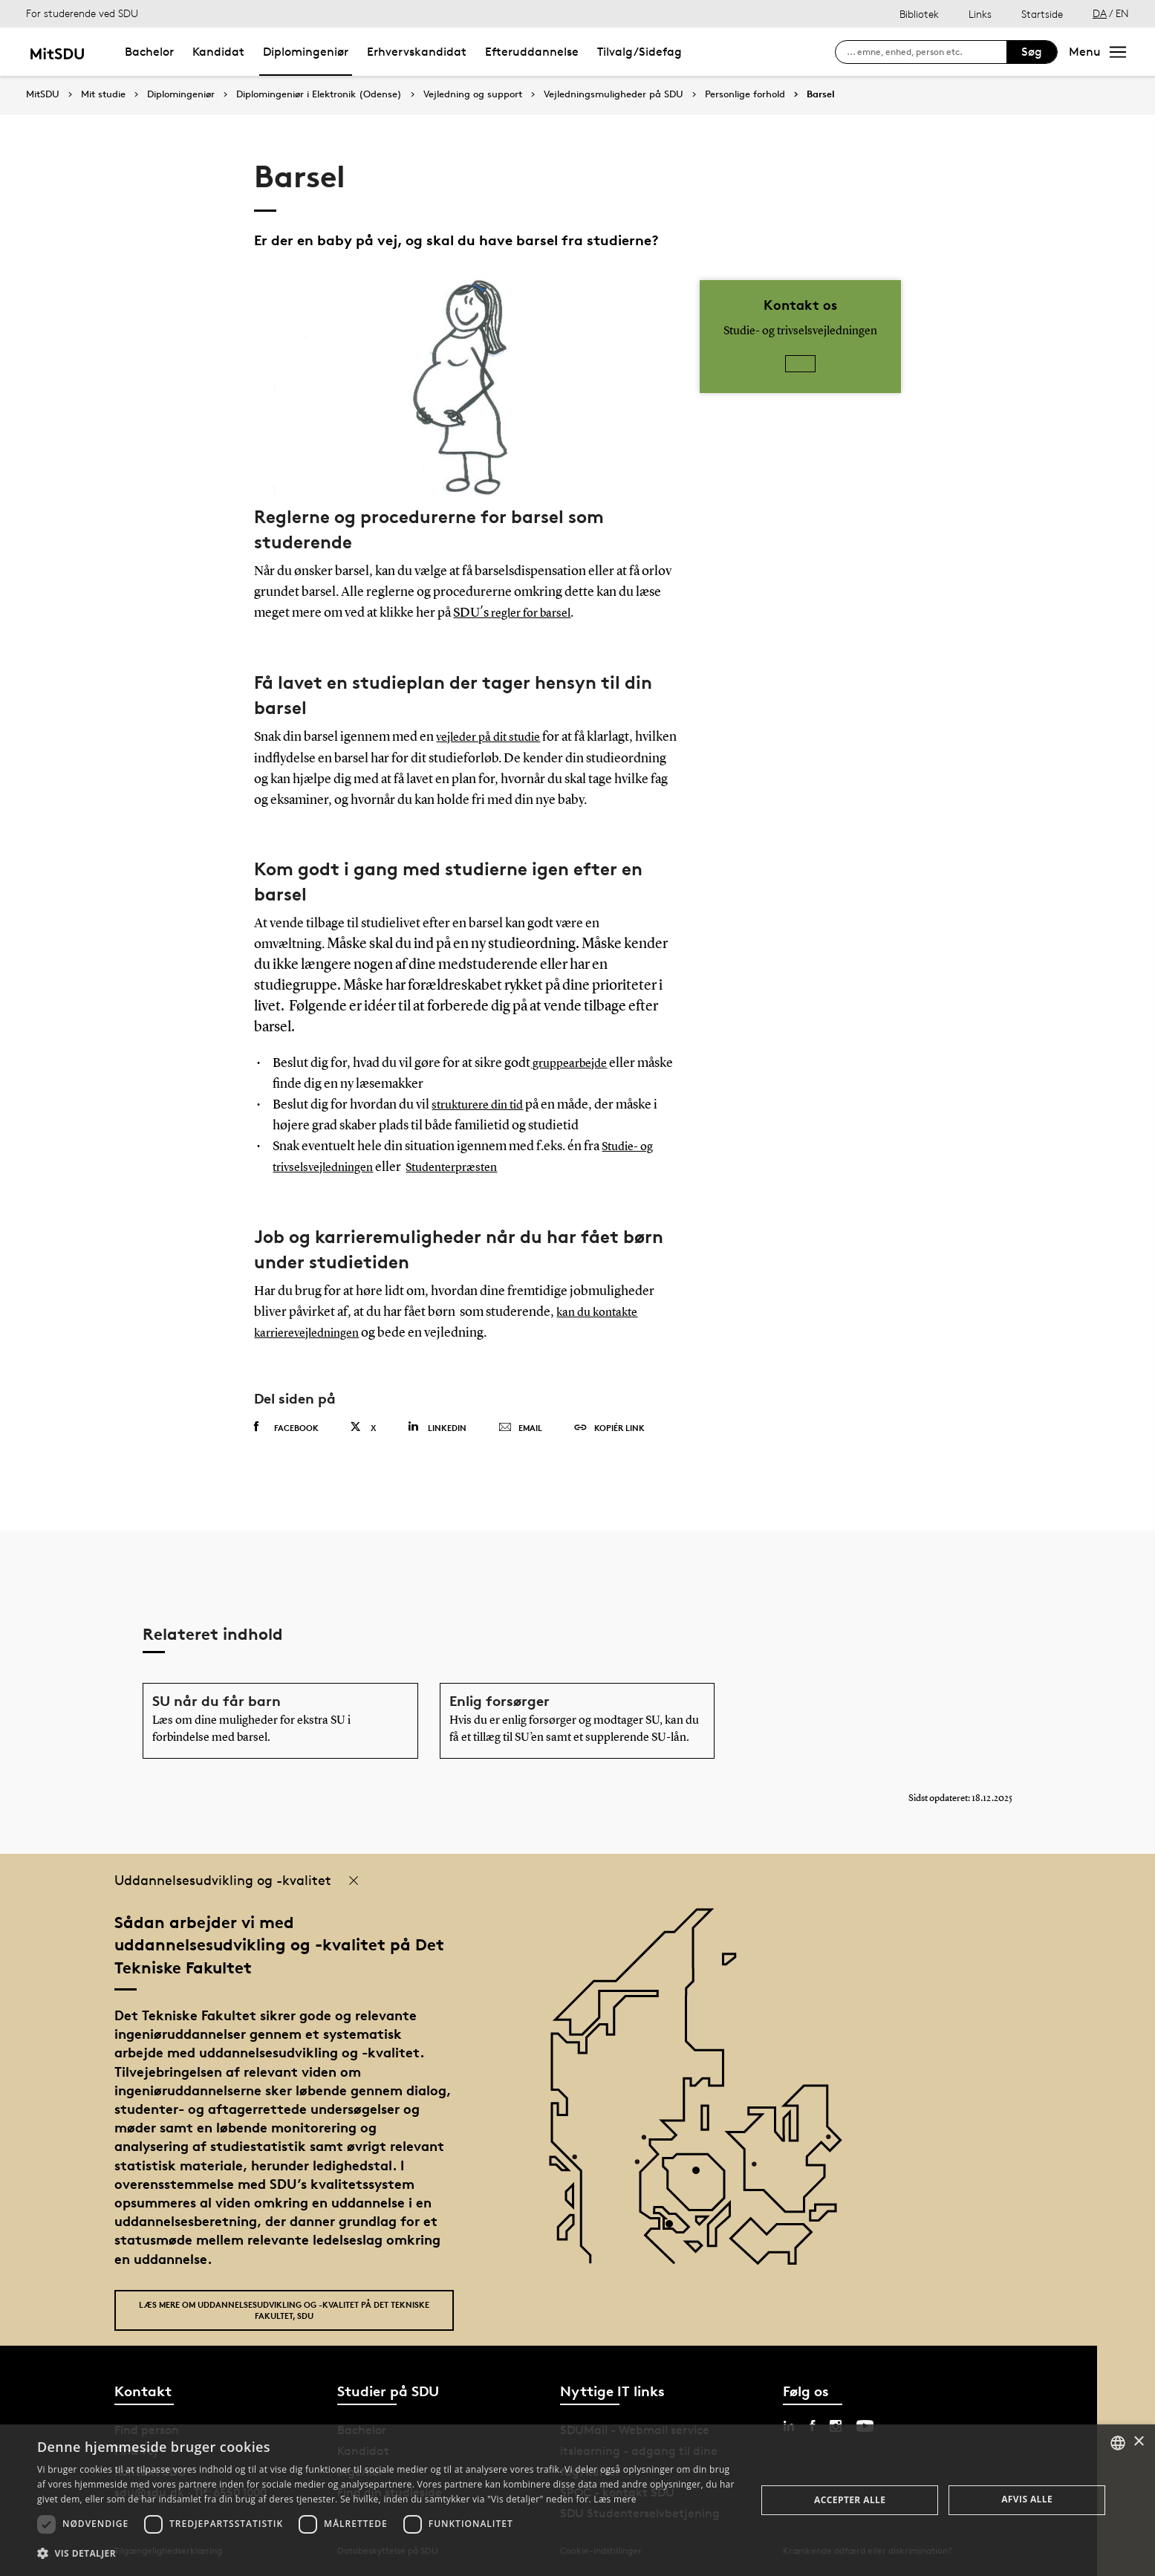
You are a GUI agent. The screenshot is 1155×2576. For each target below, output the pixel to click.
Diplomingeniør (305, 52)
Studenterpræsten (470, 1167)
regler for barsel (536, 613)
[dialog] (577, 2500)
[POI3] (675, 2228)
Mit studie (103, 94)
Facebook (286, 1427)
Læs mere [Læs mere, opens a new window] (614, 2499)
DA (1100, 13)
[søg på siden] (926, 52)
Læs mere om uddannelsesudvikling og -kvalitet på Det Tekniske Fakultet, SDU (284, 2309)
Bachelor (149, 52)
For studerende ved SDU (82, 13)
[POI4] (701, 2175)
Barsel (821, 94)
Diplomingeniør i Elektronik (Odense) (319, 94)
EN (1122, 13)
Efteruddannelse (532, 52)
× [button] (1138, 2441)
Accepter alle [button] (849, 2500)
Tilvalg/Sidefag (639, 52)
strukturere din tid (483, 1105)
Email (520, 1427)
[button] (386, 2554)
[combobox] (1117, 2443)
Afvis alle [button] (1026, 2499)
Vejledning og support (472, 94)
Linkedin (437, 1426)
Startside (1042, 13)
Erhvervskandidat (416, 52)
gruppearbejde (573, 1063)
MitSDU (42, 94)
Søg (1031, 52)
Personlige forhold (745, 94)
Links (980, 13)
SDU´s (472, 613)
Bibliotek (919, 13)
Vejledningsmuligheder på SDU (613, 94)
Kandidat (218, 52)
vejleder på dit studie (494, 737)
